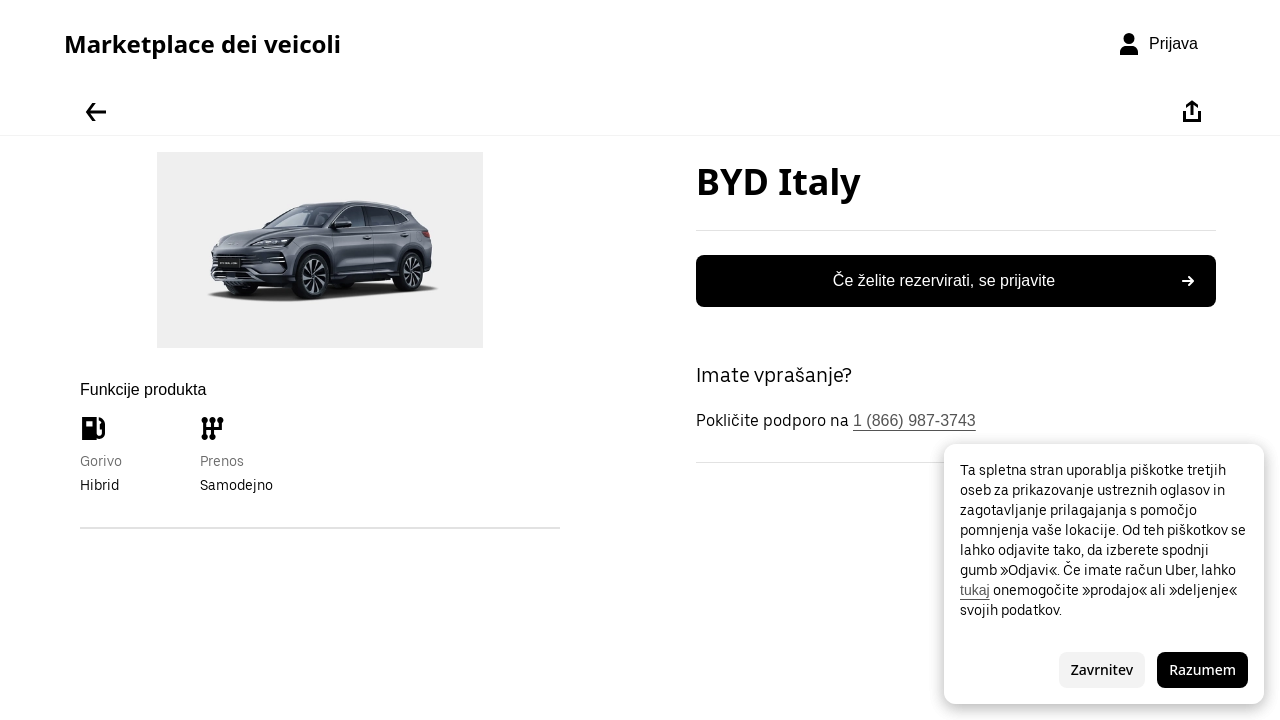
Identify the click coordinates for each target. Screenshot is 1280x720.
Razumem (1202, 669)
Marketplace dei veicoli (202, 44)
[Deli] (1192, 112)
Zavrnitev (1102, 669)
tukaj (975, 590)
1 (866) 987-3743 (914, 420)
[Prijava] (1157, 44)
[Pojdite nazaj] (96, 112)
